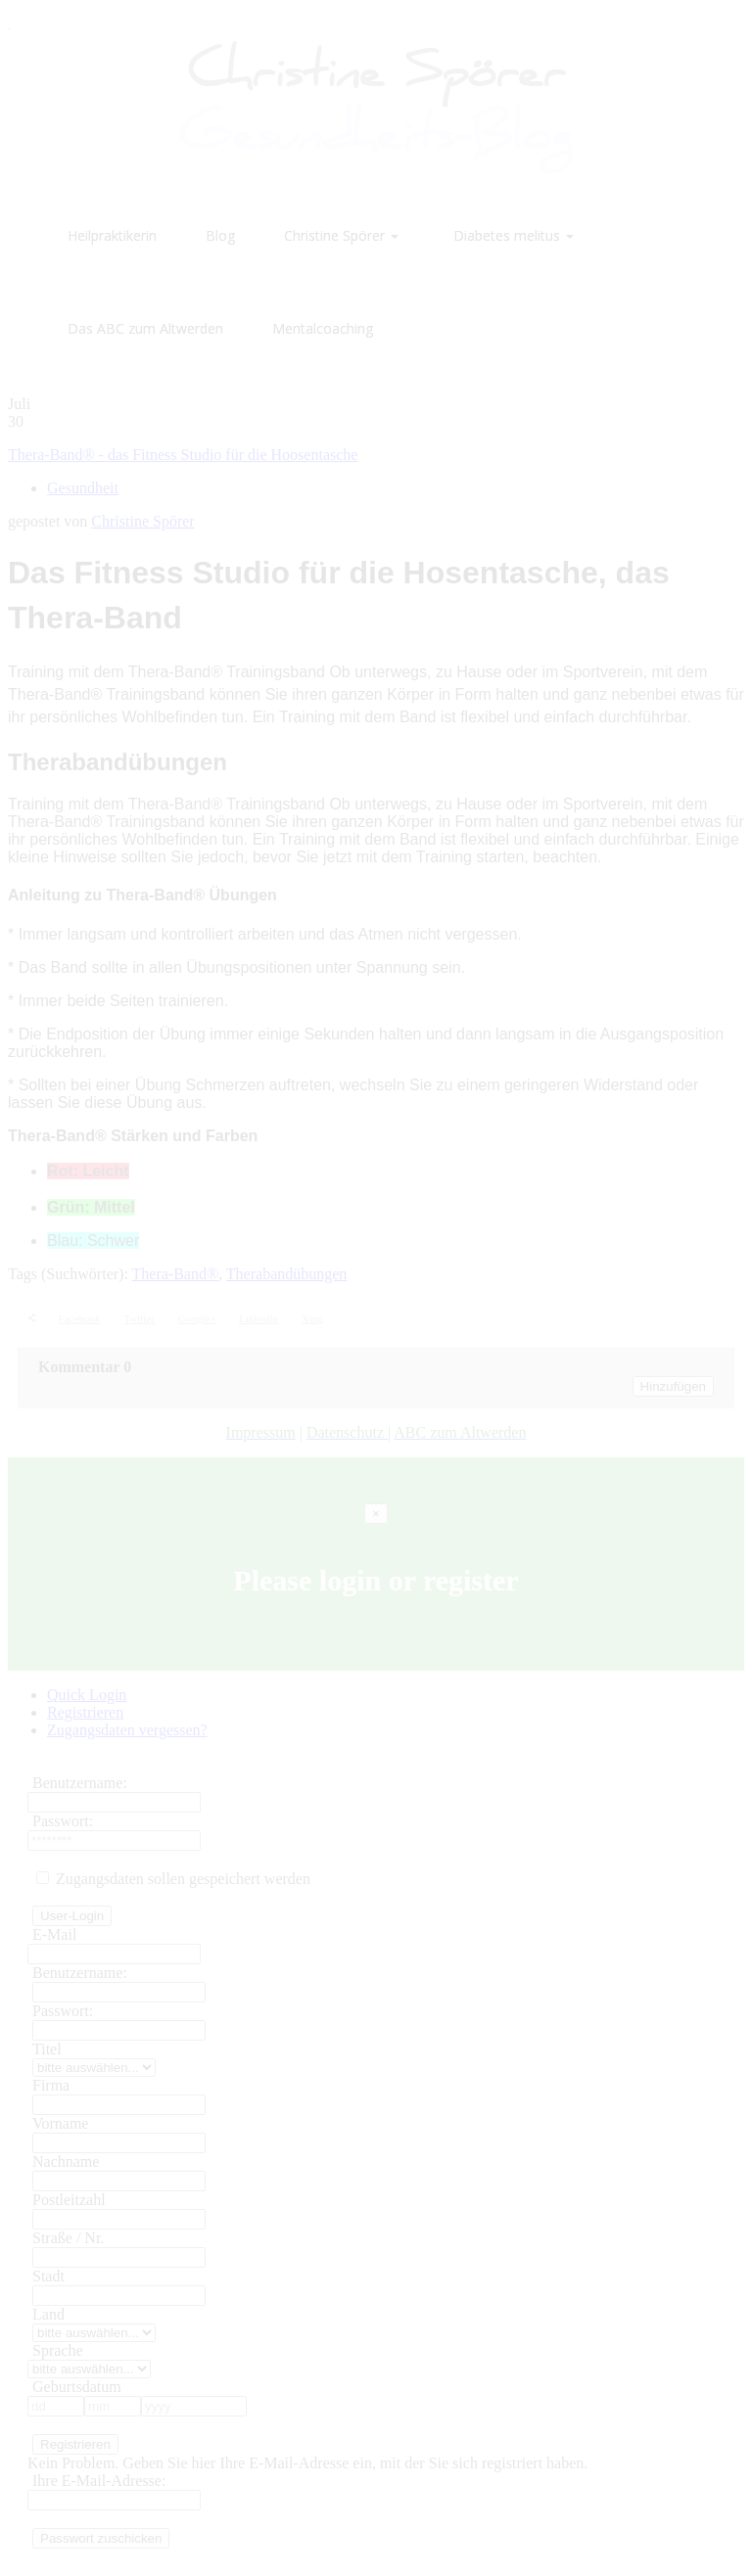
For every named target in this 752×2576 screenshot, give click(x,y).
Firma (51, 2085)
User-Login (72, 1916)
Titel (47, 2049)
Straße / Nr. (68, 2238)
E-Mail (54, 1934)
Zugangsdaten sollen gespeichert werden (173, 1878)
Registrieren (85, 1712)
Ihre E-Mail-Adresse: (98, 2480)
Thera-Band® (175, 1273)
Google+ (197, 1318)
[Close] (376, 1513)
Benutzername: (79, 1782)
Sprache (57, 2350)
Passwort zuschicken (101, 2538)
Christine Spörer (142, 521)
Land (48, 2314)
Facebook (80, 1318)
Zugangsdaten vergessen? (127, 1730)
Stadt (48, 2276)
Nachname (65, 2161)
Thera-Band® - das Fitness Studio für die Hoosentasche (182, 454)
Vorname (60, 2123)
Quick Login (86, 1694)
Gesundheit (82, 488)
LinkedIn (258, 1318)
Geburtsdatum (76, 2386)
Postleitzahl (69, 2199)
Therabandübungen (287, 1273)
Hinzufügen (673, 1386)
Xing (312, 1318)
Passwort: (62, 1821)
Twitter (139, 1318)
